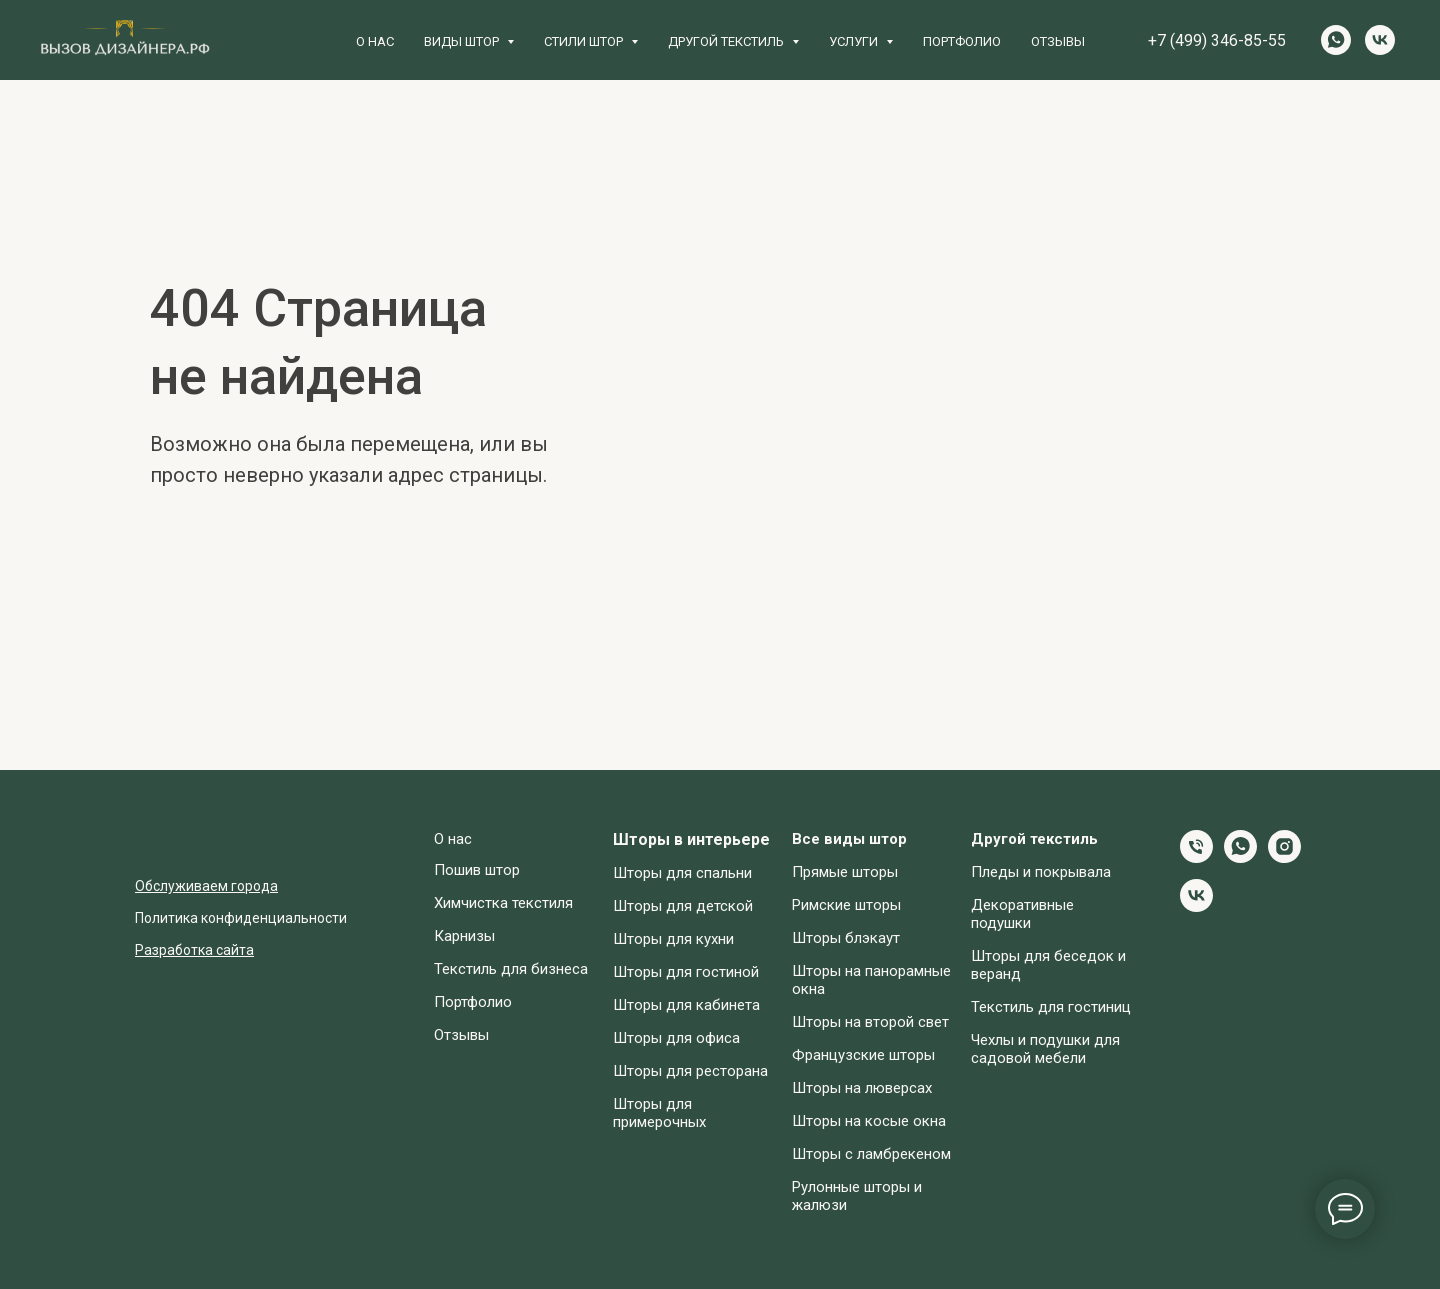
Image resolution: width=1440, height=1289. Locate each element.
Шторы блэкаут (846, 938)
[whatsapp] (1336, 40)
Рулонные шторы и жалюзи (857, 1196)
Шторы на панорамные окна (871, 980)
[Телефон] (1196, 857)
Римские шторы (846, 905)
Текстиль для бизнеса (511, 969)
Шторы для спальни (682, 873)
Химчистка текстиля (503, 903)
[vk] (1380, 40)
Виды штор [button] (463, 41)
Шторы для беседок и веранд (1048, 965)
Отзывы (1058, 41)
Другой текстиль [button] (727, 41)
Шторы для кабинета (686, 1005)
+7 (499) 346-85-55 (1217, 40)
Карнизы (464, 936)
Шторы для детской (683, 906)
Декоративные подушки (1022, 914)
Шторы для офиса (676, 1038)
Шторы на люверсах (862, 1088)
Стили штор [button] (585, 41)
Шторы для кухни (673, 939)
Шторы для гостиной (686, 972)
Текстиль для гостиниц (1051, 1007)
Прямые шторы (845, 872)
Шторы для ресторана (690, 1071)
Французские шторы (863, 1055)
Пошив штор (477, 870)
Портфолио (962, 41)
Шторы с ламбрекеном (871, 1154)
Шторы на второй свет (870, 1022)
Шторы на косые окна (869, 1121)
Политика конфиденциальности (241, 918)
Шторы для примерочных (659, 1113)
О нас (375, 41)
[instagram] (1284, 857)
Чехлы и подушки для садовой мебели (1045, 1049)
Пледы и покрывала (1041, 872)
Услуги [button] (855, 41)
